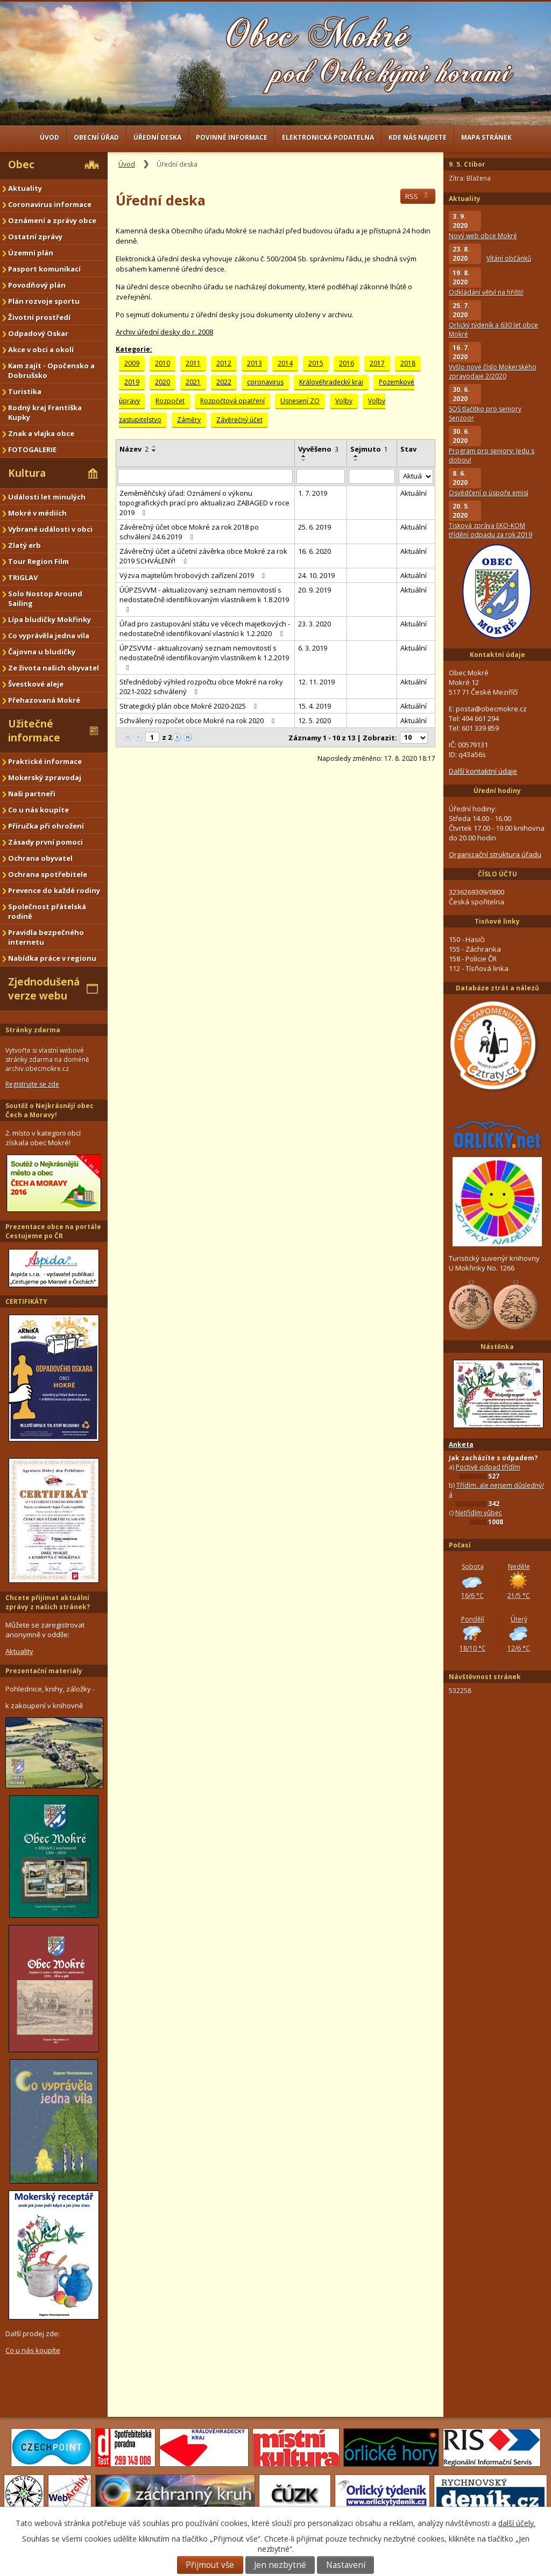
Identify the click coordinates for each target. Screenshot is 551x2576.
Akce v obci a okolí (41, 349)
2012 (223, 363)
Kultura (27, 473)
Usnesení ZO (300, 400)
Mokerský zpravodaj (44, 777)
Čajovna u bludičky (41, 652)
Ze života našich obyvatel (53, 668)
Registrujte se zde (32, 1084)
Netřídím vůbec (478, 1512)
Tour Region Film (38, 561)
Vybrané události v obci (50, 529)
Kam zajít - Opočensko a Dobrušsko (51, 370)
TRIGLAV (23, 577)
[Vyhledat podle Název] (205, 476)
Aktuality (25, 188)
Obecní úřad (96, 137)
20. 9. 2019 (314, 590)
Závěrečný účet (239, 419)
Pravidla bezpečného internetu (46, 937)
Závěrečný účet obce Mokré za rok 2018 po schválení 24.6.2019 (189, 531)
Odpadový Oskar (38, 333)
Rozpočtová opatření (232, 400)
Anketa (461, 1444)
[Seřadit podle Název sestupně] (154, 450)
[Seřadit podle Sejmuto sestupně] (356, 460)
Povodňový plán (37, 285)
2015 (315, 363)
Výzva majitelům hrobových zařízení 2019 (193, 575)
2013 (254, 363)
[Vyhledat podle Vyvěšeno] (320, 476)
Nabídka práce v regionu (52, 958)
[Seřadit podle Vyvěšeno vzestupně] (304, 456)
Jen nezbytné (280, 2565)
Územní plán (30, 253)
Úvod (49, 137)
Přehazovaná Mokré (44, 700)
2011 (193, 363)
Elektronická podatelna (328, 137)
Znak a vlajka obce (41, 433)
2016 (346, 363)
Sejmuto (369, 449)
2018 (407, 363)
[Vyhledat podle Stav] (416, 476)
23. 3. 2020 (314, 624)
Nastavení (345, 2565)
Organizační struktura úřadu (495, 854)
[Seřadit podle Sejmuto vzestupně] (356, 456)
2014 (285, 363)
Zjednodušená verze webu (44, 989)
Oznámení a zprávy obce (52, 220)
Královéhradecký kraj (331, 382)
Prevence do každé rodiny (54, 890)
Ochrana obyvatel (40, 858)
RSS (417, 196)
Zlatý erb (24, 545)
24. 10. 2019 (316, 575)
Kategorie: (134, 349)
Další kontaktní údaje (483, 771)
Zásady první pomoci (45, 842)
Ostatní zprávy (35, 236)
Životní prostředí (39, 317)
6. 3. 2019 (312, 648)
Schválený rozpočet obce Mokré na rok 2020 (198, 720)
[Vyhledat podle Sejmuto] (372, 476)
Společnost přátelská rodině (47, 911)
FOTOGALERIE (32, 449)
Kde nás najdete (417, 137)
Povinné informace (231, 137)
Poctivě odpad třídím (488, 1467)
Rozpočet (170, 400)
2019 (131, 382)
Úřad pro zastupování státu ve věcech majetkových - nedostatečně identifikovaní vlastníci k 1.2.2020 (204, 628)
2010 (162, 363)
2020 (162, 382)
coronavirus (265, 382)
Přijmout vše (210, 2565)
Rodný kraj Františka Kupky (45, 412)
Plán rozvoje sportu (44, 301)
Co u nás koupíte (38, 810)
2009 (131, 363)
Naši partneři (31, 793)
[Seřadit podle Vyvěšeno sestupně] (304, 460)
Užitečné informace (34, 731)
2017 (377, 363)
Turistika (24, 391)
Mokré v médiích (37, 513)
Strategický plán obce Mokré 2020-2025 (189, 706)
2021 (193, 382)
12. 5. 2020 (314, 720)
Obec (21, 165)
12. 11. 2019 (316, 682)
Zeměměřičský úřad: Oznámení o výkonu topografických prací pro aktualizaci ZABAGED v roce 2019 (204, 502)
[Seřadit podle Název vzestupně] (154, 446)
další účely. (516, 2523)
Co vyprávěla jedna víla (48, 635)
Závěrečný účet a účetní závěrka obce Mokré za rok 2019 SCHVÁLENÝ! (203, 556)
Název (134, 449)
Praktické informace (45, 761)
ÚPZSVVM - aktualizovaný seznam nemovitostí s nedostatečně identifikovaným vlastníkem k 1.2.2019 (204, 657)
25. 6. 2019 (314, 527)
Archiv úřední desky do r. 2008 (164, 332)
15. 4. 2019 (314, 706)
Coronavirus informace (49, 204)
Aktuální (413, 493)
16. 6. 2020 (314, 551)
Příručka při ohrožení (46, 826)
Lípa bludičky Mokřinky (49, 619)
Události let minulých (47, 497)
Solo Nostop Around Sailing (45, 598)
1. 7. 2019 (312, 493)
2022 (223, 382)
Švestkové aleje (35, 684)
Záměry (189, 419)
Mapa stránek (486, 137)
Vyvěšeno (318, 449)
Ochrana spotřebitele (47, 874)
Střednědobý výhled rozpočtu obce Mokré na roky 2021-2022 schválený (201, 686)
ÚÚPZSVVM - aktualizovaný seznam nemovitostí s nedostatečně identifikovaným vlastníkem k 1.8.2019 (204, 599)
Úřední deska (157, 137)
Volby (343, 400)
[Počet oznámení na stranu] (414, 738)
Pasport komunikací (44, 269)
